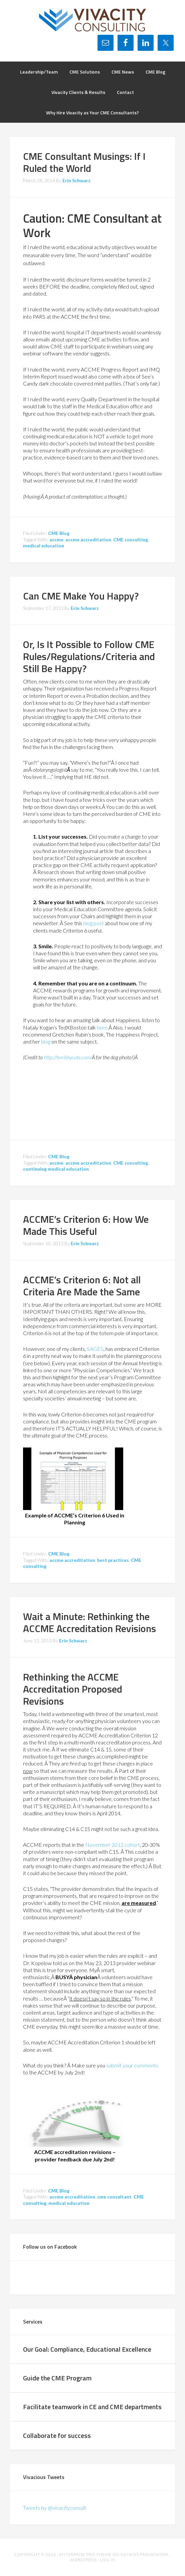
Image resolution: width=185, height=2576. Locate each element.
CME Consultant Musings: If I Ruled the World (84, 162)
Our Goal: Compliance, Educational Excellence (87, 2349)
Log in (108, 2559)
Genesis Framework (145, 2554)
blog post (94, 923)
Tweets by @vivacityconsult (54, 2507)
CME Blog (58, 533)
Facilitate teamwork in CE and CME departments (92, 2406)
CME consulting (130, 539)
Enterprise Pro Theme (85, 2554)
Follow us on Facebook (50, 2247)
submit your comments (132, 2065)
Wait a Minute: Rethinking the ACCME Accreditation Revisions (89, 1622)
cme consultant (114, 2196)
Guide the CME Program (57, 2378)
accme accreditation (88, 539)
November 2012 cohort (112, 1844)
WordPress (83, 2559)
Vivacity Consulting (92, 20)
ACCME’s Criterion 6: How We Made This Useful (86, 1225)
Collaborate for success (57, 2435)
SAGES (95, 1349)
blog (45, 1041)
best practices (113, 1560)
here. (103, 1027)
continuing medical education (56, 1169)
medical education (43, 545)
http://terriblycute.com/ (68, 1057)
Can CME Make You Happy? (81, 596)
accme (56, 539)
